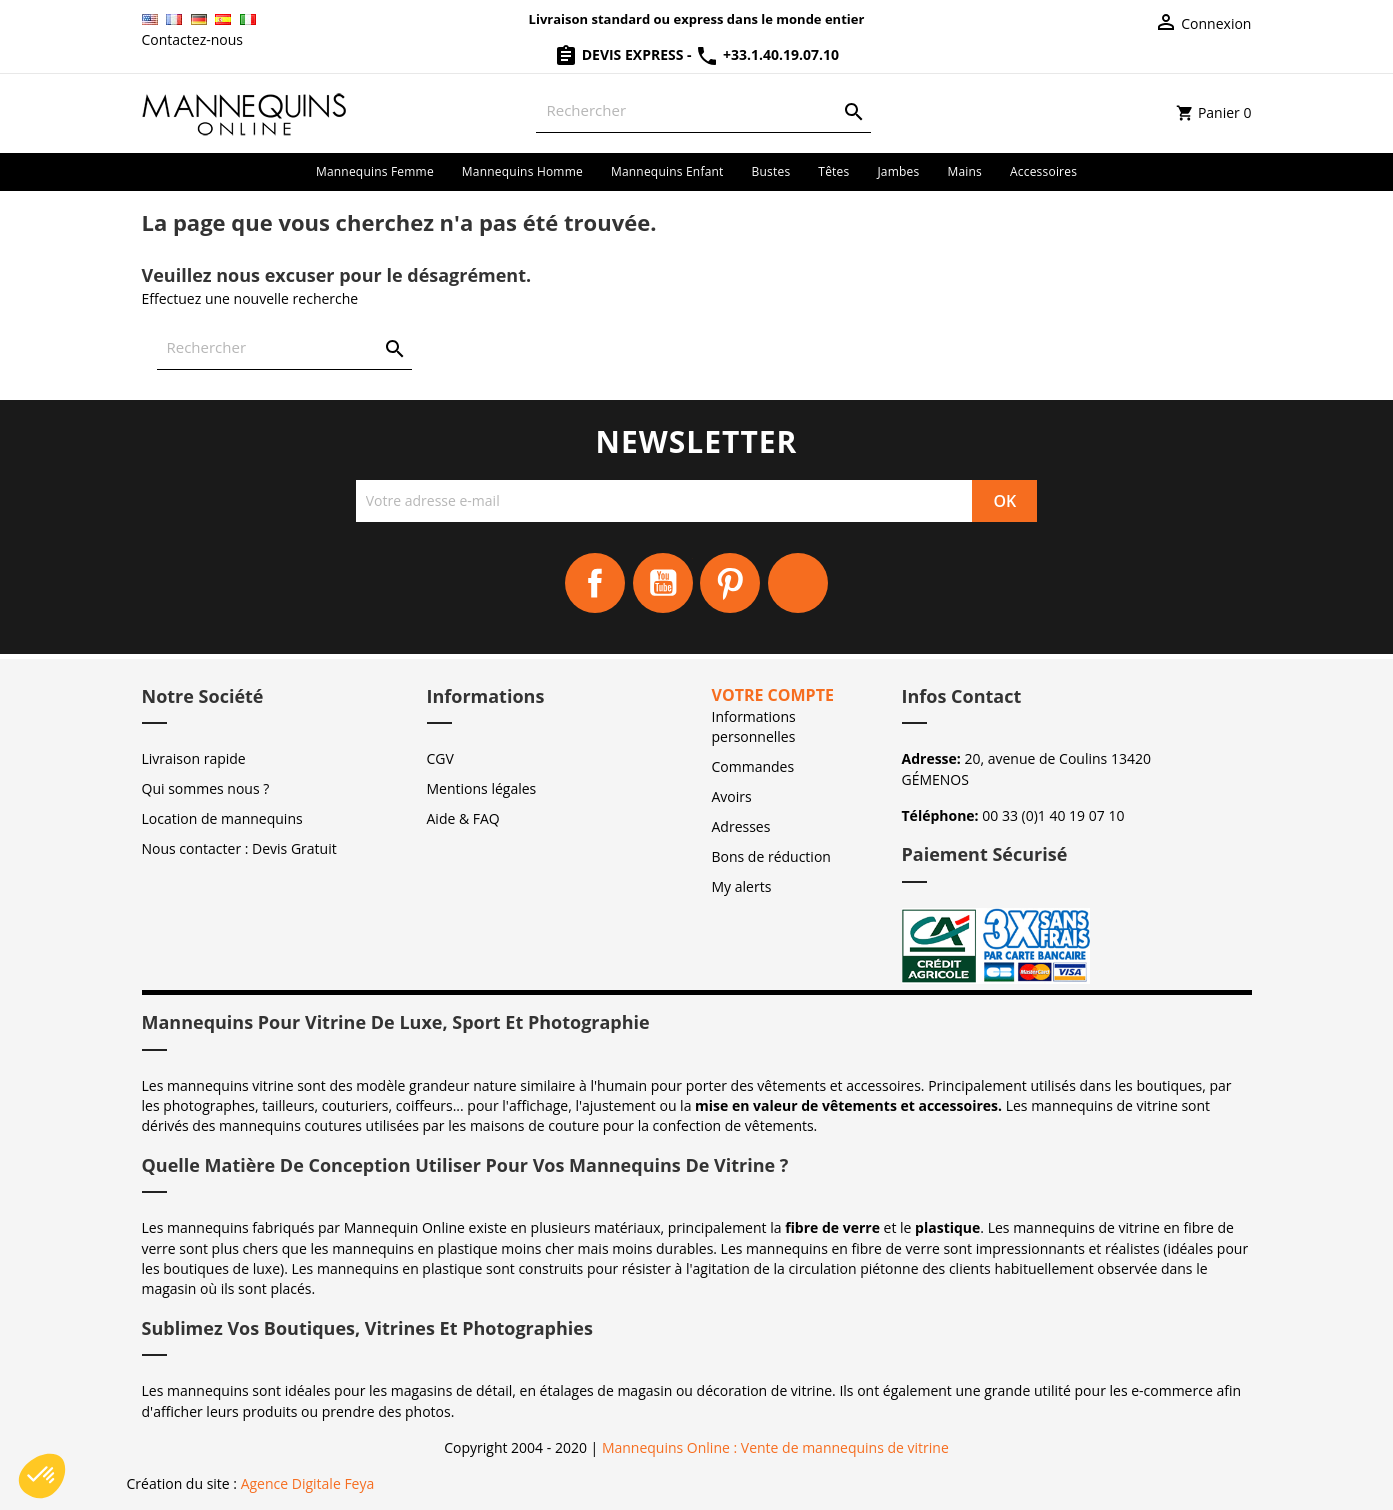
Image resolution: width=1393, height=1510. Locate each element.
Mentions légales (482, 788)
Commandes (753, 766)
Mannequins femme (375, 171)
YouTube (663, 583)
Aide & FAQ (463, 818)
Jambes (898, 171)
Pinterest (730, 583)
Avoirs (732, 796)
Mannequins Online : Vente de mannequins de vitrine (775, 1447)
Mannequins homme (522, 171)
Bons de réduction (771, 856)
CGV (440, 758)
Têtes (833, 171)
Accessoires (1043, 171)
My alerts (742, 886)
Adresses (741, 826)
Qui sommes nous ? (206, 788)
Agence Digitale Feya (308, 1483)
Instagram (798, 583)
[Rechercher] (703, 110)
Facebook (595, 583)
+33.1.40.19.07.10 (767, 54)
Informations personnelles (754, 726)
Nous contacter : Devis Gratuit (239, 848)
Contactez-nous (193, 39)
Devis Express (620, 54)
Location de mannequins (222, 818)
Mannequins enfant (667, 171)
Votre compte (773, 695)
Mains (964, 171)
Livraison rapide (194, 758)
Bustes (771, 171)
